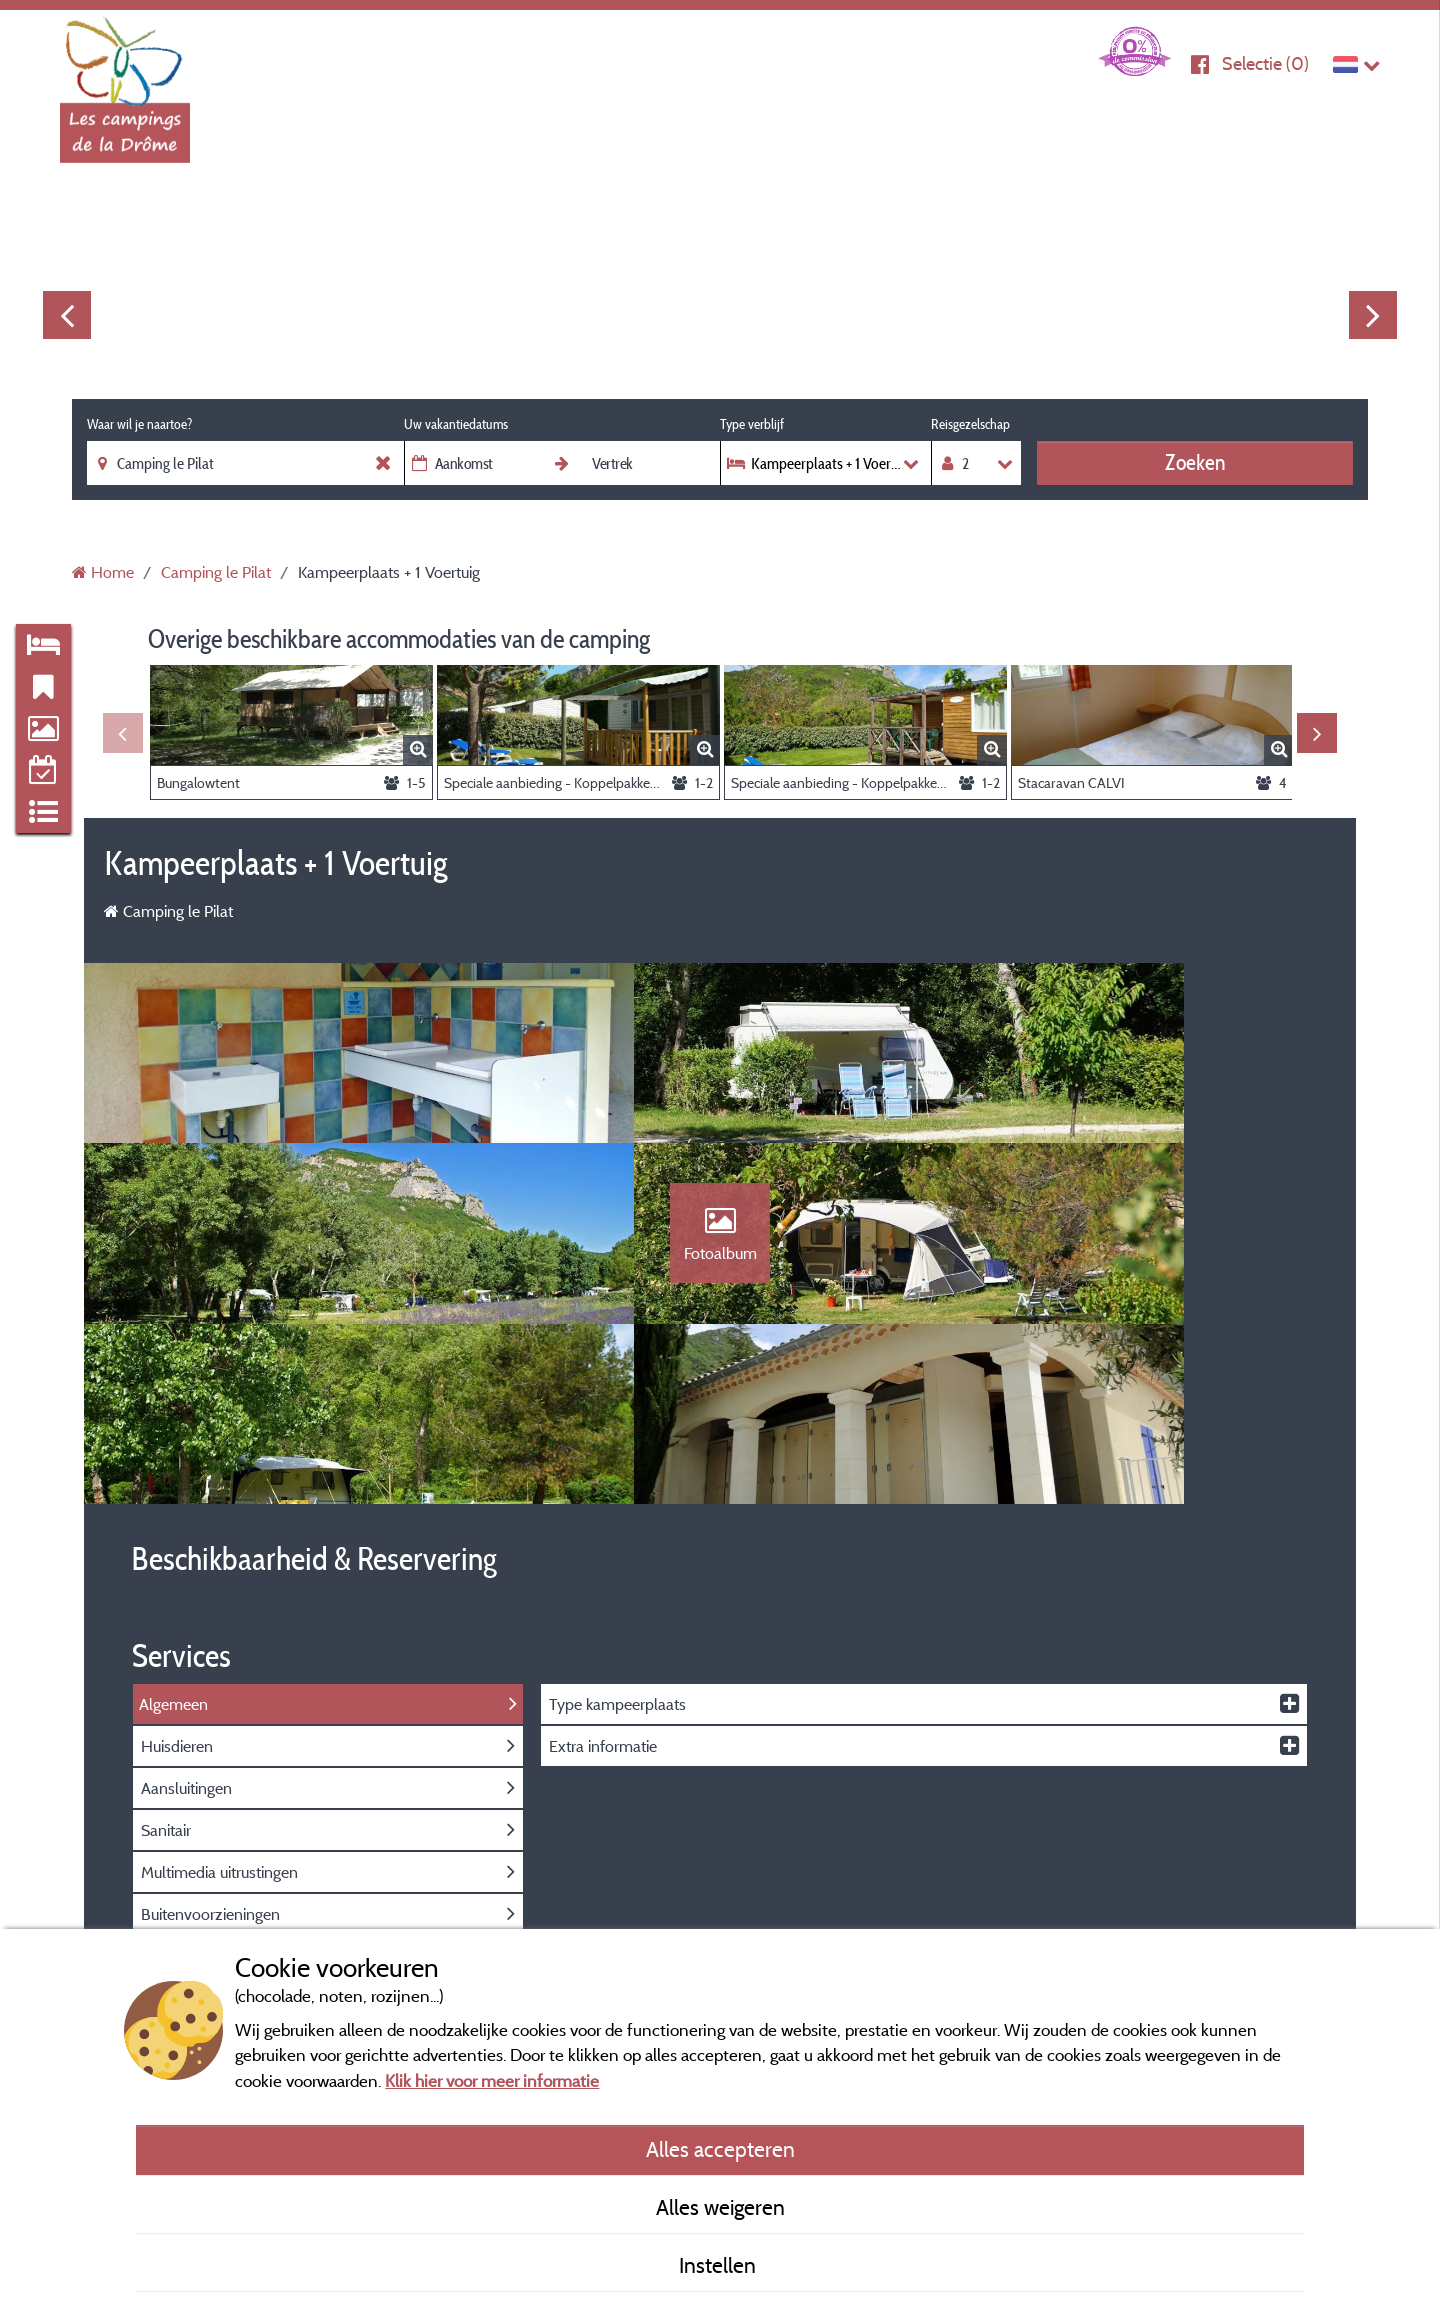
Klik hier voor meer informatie (492, 2080)
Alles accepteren (720, 2149)
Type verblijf (752, 424)
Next (1373, 315)
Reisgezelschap (970, 424)
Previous (67, 315)
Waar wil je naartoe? (139, 424)
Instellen (720, 2265)
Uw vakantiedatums (456, 424)
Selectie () (1265, 63)
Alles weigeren (720, 2207)
